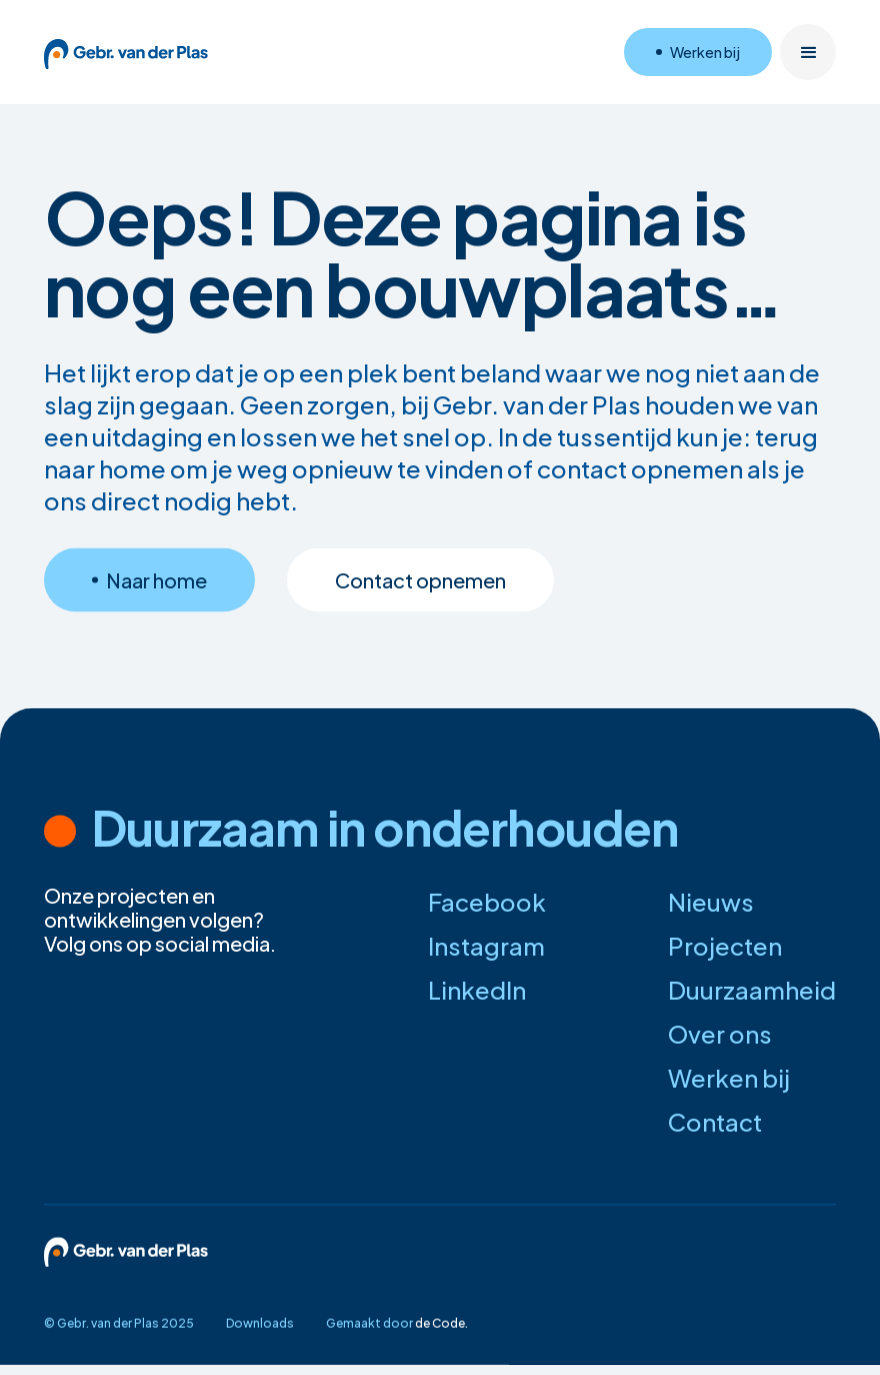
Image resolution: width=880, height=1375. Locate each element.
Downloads (260, 1323)
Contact (715, 1122)
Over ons (720, 1034)
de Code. (441, 1323)
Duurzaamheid (752, 990)
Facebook (487, 902)
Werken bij (729, 1078)
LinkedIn (477, 990)
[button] (808, 52)
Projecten (725, 946)
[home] (126, 52)
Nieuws (711, 902)
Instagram (486, 946)
